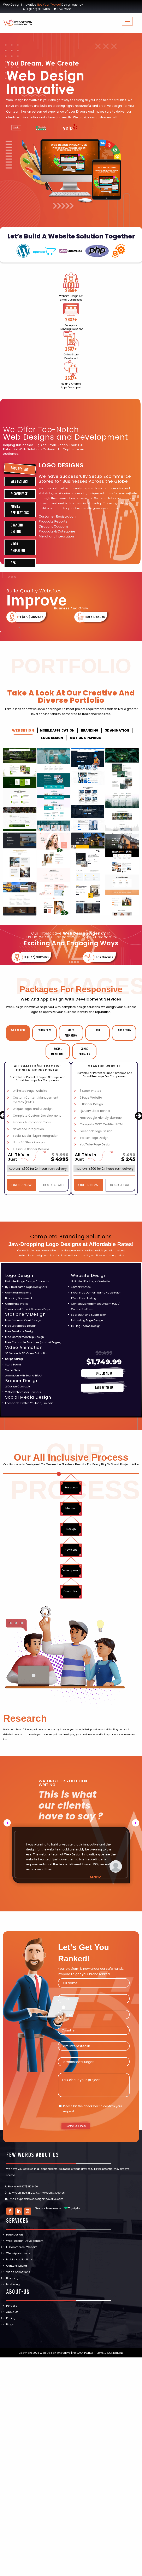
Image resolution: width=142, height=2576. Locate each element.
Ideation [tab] (71, 1508)
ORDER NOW (21, 1185)
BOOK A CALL (53, 1185)
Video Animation (18, 547)
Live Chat (62, 9)
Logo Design (14, 2235)
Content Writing (16, 2266)
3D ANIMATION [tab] (117, 730)
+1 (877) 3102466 (36, 9)
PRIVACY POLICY (83, 2353)
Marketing (13, 2284)
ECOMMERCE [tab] (44, 1030)
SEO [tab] (97, 1030)
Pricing (10, 2318)
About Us (12, 2312)
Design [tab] (71, 1529)
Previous (9, 1822)
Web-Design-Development (24, 2241)
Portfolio (11, 2306)
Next (129, 1822)
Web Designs (19, 481)
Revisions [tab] (71, 1550)
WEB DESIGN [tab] (23, 730)
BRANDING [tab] (89, 730)
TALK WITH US (104, 1387)
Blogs (10, 2324)
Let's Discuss (95, 617)
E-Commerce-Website (21, 2247)
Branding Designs (17, 528)
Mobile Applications (20, 509)
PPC (13, 562)
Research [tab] (71, 1487)
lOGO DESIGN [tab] (124, 1030)
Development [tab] (71, 1570)
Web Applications (18, 2253)
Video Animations (18, 2272)
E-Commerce (19, 493)
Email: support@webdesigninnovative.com (36, 2199)
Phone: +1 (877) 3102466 (23, 2186)
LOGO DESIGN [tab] (52, 738)
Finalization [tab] (71, 1591)
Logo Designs (20, 469)
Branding (12, 2278)
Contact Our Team (76, 2126)
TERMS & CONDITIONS (109, 2353)
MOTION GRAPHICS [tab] (85, 738)
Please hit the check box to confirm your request (92, 2108)
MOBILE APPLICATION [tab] (57, 730)
